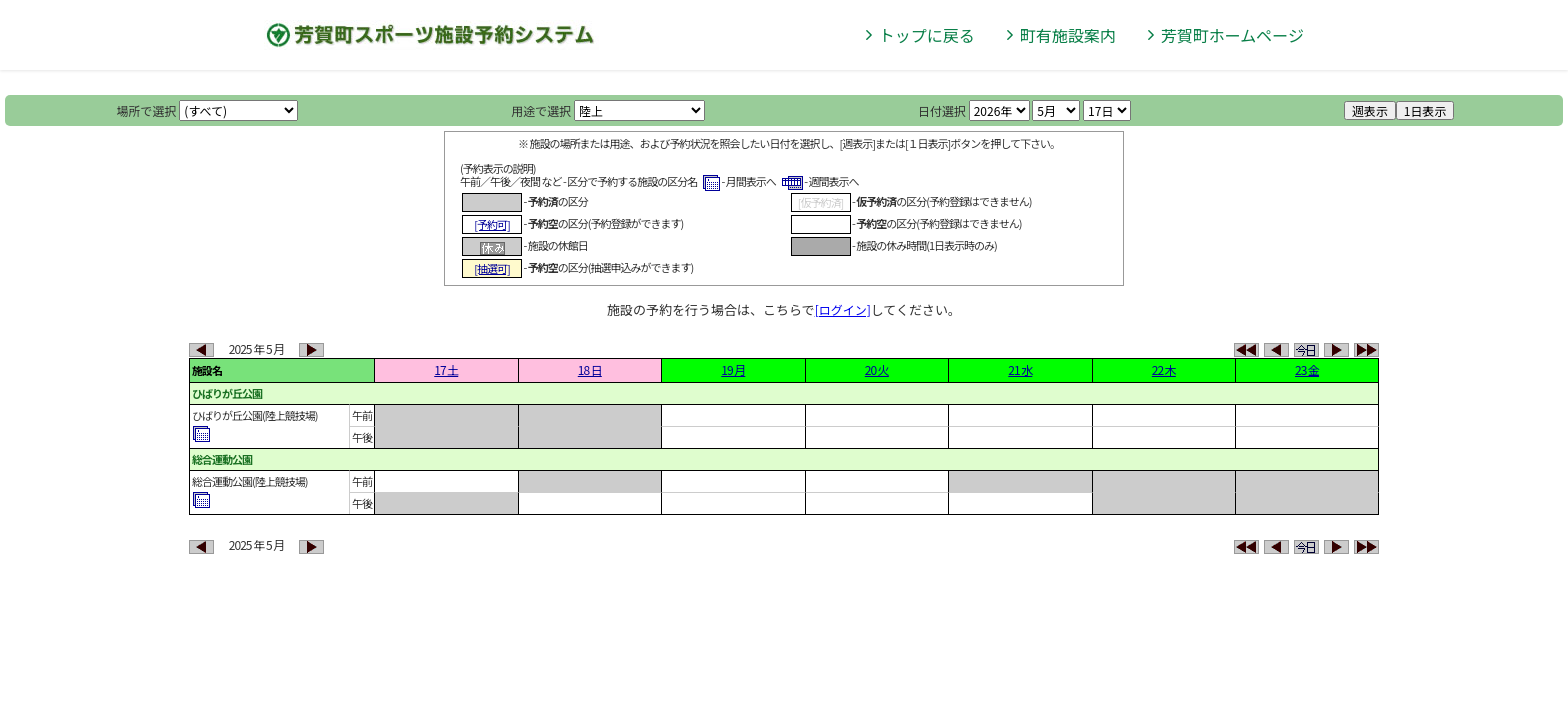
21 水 (1020, 369)
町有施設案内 (1068, 35)
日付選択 (942, 110)
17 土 (446, 369)
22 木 (1164, 369)
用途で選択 (541, 110)
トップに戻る (927, 35)
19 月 (733, 369)
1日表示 (1425, 110)
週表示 (1370, 110)
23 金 (1307, 369)
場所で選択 (147, 110)
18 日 (590, 369)
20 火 (877, 369)
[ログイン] (843, 309)
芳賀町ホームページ (1232, 35)
